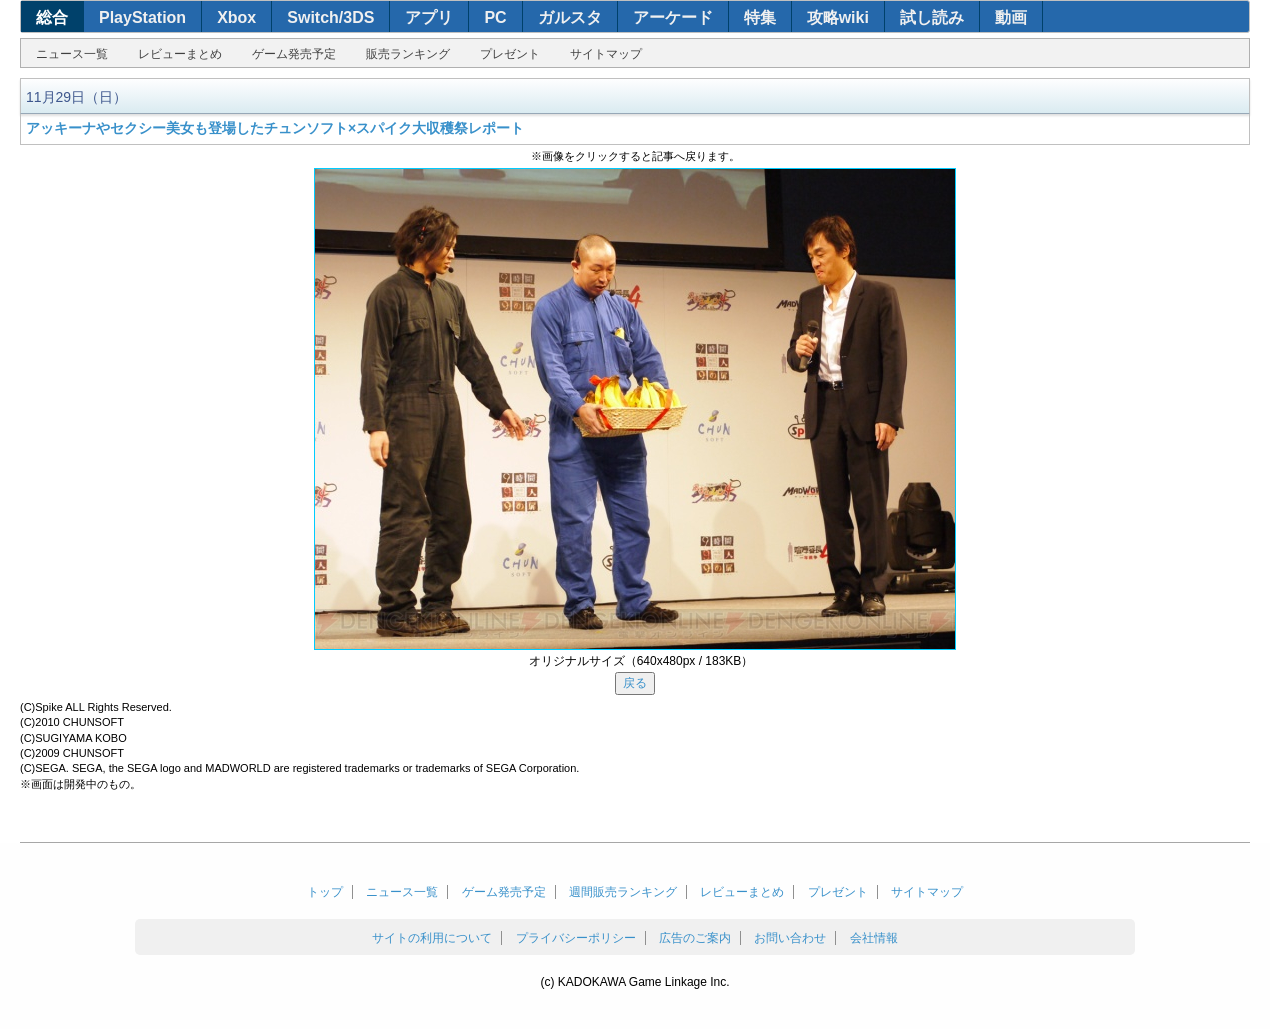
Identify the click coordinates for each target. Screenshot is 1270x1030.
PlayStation (142, 17)
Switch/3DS (330, 17)
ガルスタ (570, 17)
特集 (760, 17)
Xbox (236, 17)
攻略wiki (838, 17)
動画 (1011, 17)
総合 (52, 17)
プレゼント (510, 54)
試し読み (932, 17)
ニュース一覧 (72, 54)
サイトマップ (606, 54)
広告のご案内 (695, 938)
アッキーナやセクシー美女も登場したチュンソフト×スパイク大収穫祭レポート (275, 128)
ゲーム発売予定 (294, 54)
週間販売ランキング (623, 892)
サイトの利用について (432, 938)
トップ (325, 892)
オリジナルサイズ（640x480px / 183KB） (641, 661)
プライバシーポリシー (576, 938)
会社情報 (874, 938)
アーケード (673, 17)
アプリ (429, 17)
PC (495, 17)
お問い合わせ (790, 938)
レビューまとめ (180, 54)
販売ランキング (408, 54)
